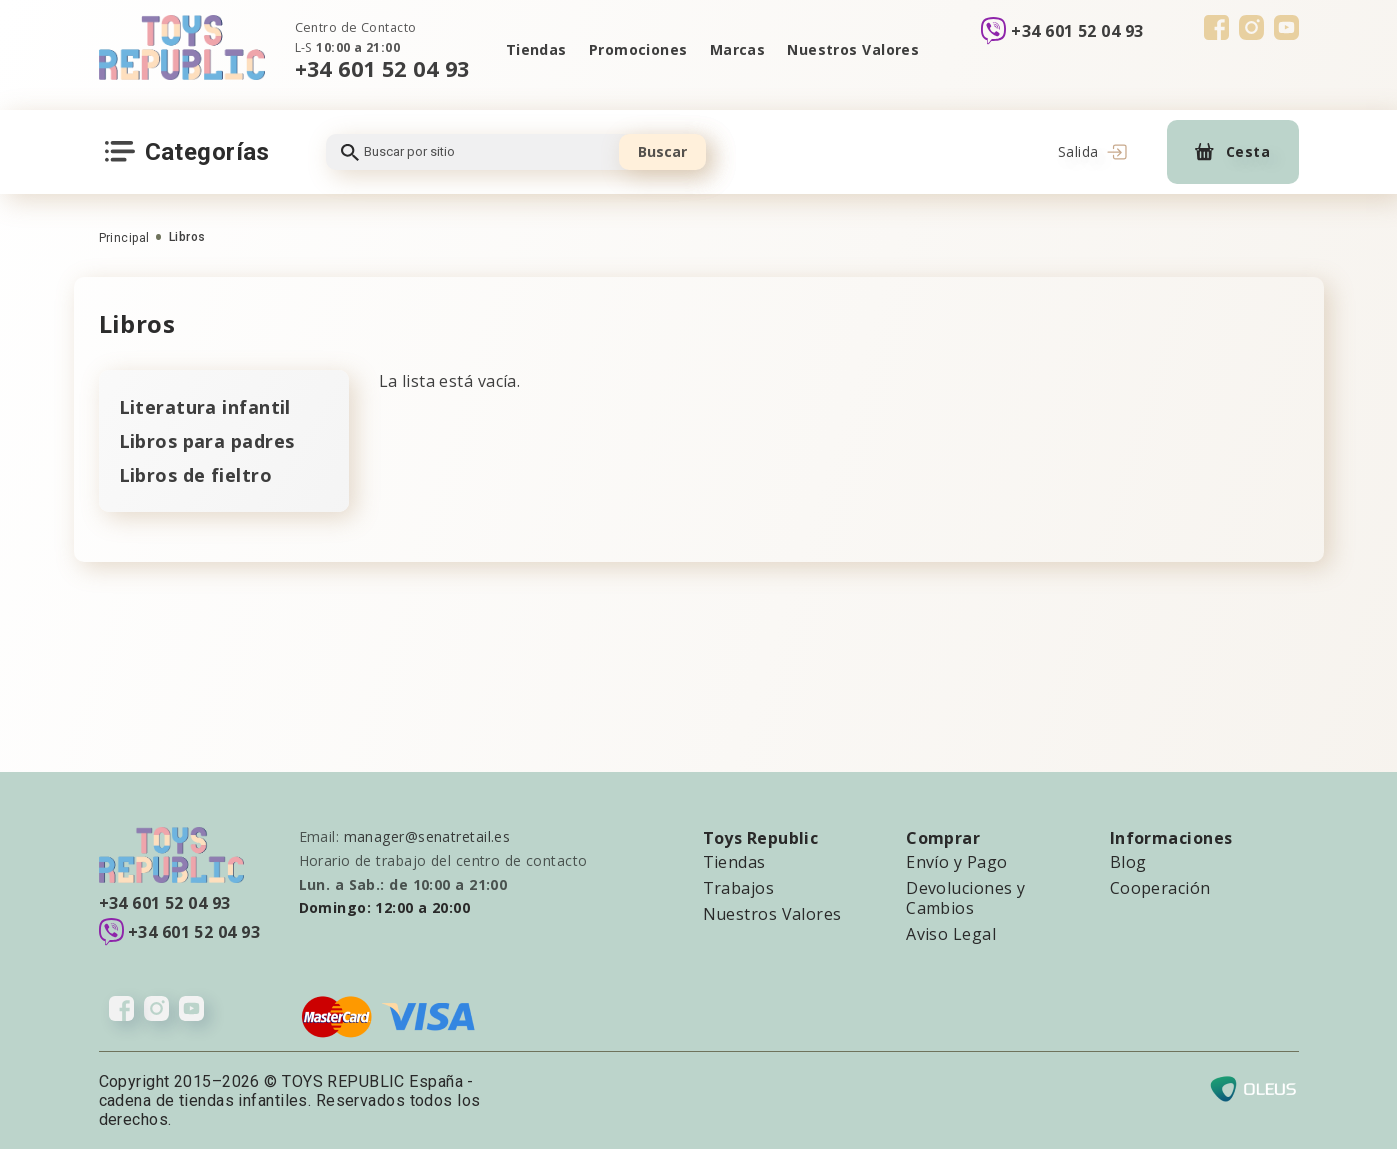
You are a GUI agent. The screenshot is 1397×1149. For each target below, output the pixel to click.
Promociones (638, 49)
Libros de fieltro (195, 475)
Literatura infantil (205, 407)
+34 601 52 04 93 (382, 68)
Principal (124, 238)
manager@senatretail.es (427, 836)
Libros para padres (207, 441)
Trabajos (739, 888)
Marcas (738, 49)
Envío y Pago (956, 862)
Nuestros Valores (853, 49)
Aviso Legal (951, 934)
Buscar (662, 151)
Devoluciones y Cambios (965, 898)
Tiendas (536, 49)
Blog (1128, 862)
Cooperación (1160, 888)
